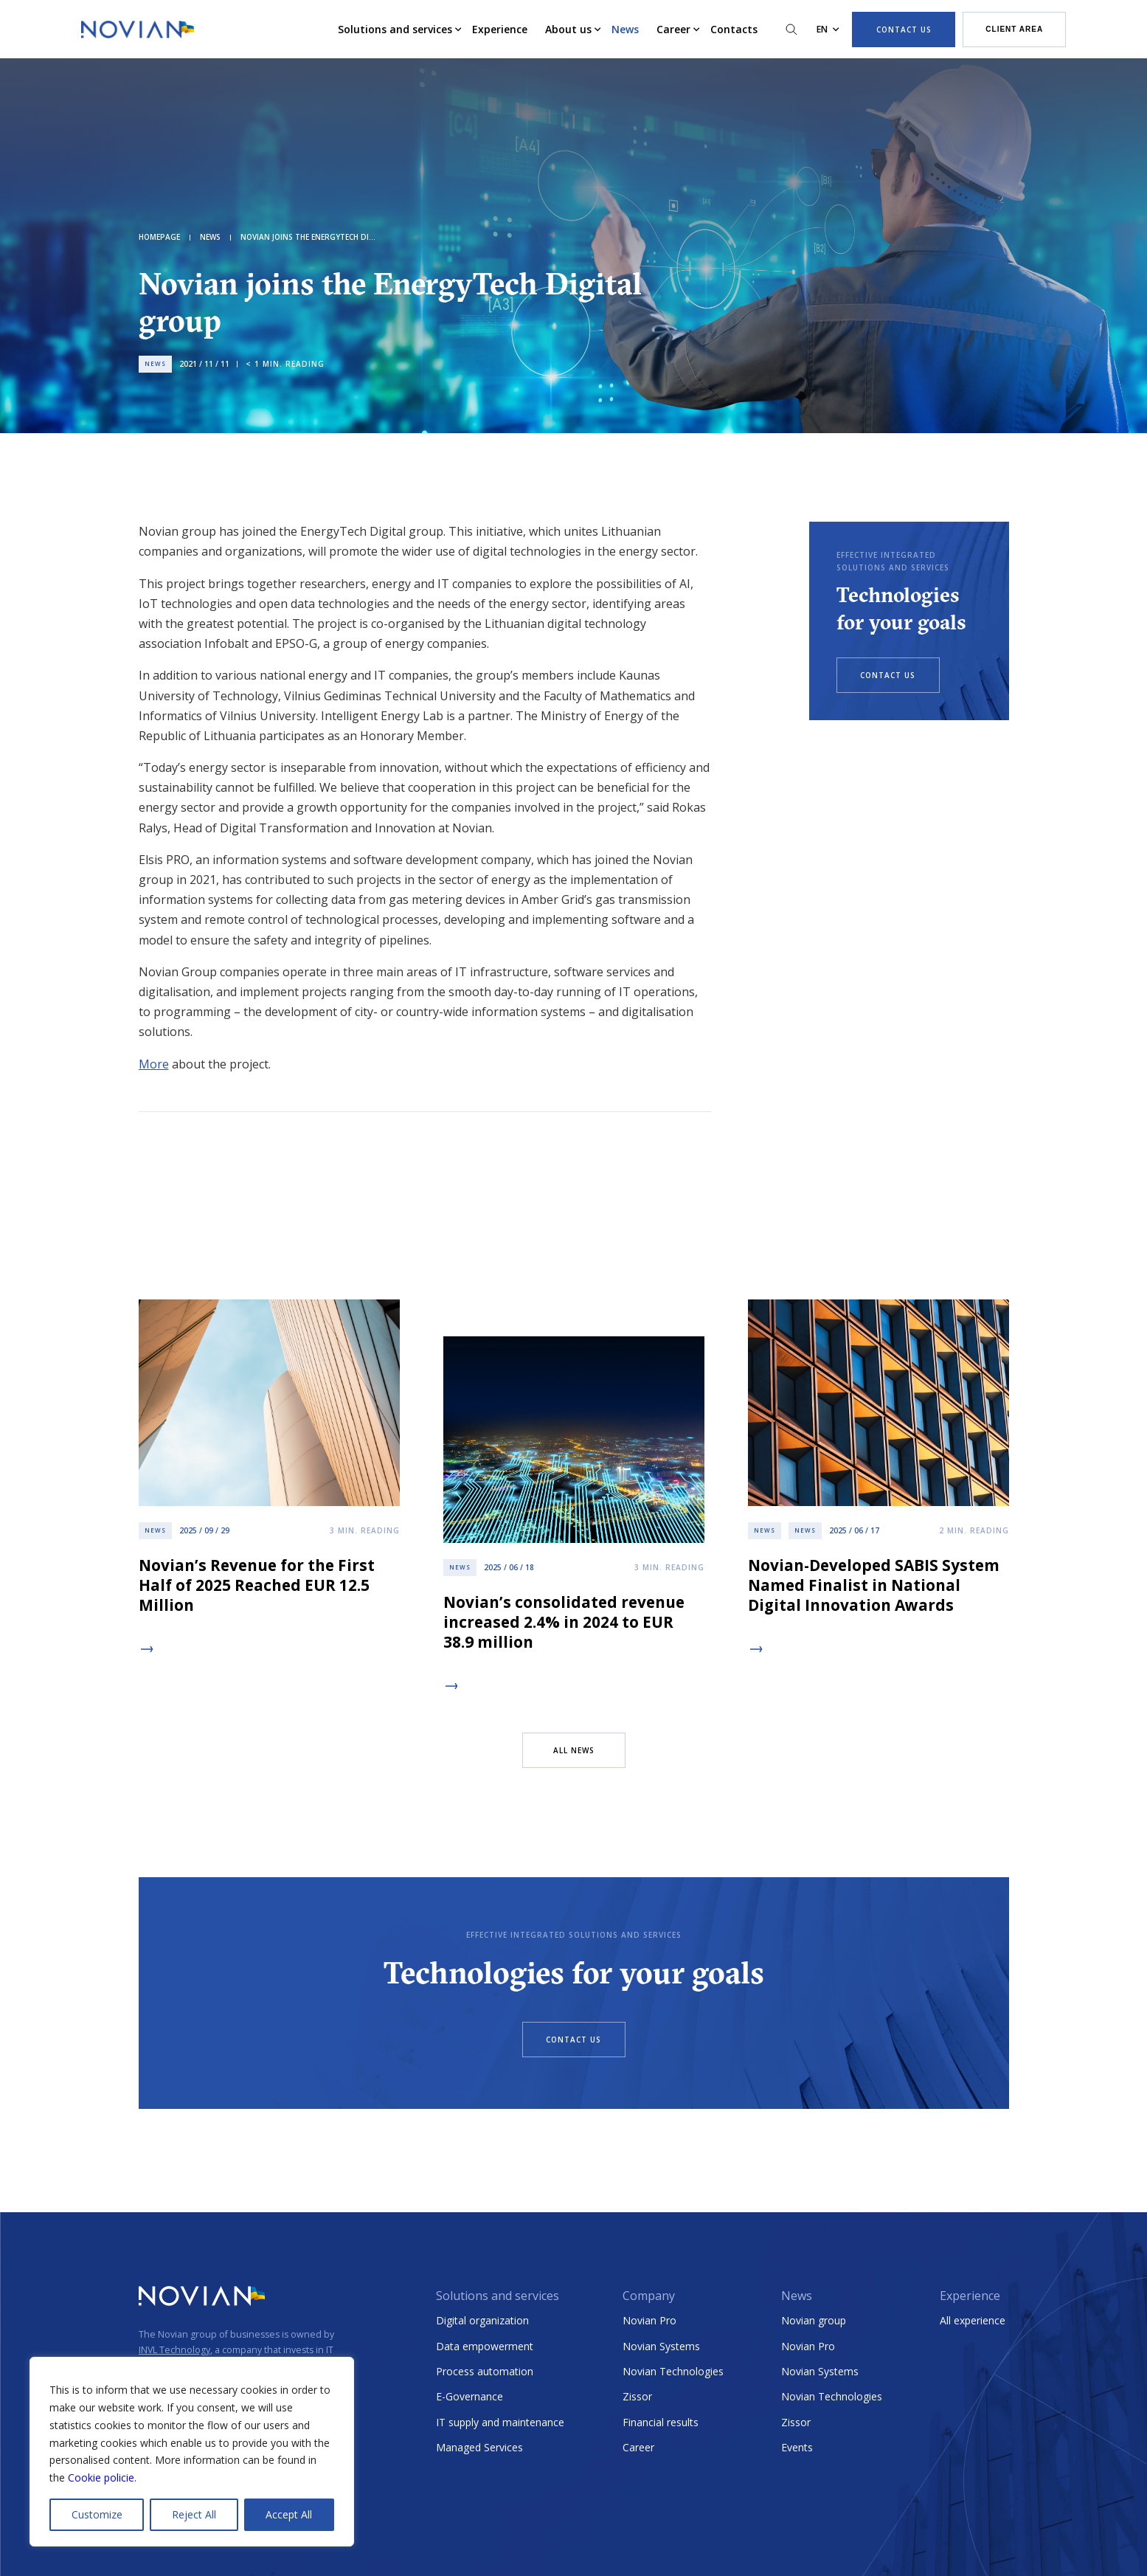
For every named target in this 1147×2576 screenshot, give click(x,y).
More (154, 1064)
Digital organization (482, 2320)
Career (673, 29)
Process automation (484, 2371)
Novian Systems (661, 2346)
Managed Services (479, 2447)
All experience (972, 2320)
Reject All (194, 2514)
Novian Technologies (673, 2371)
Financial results (661, 2422)
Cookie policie (101, 2477)
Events (797, 2447)
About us (568, 29)
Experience (499, 29)
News (625, 29)
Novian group (813, 2320)
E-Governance (469, 2396)
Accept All (289, 2514)
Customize (97, 2514)
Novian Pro (649, 2320)
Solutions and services (395, 29)
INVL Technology (174, 2350)
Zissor (637, 2396)
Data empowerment (484, 2346)
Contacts (734, 29)
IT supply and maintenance (500, 2422)
